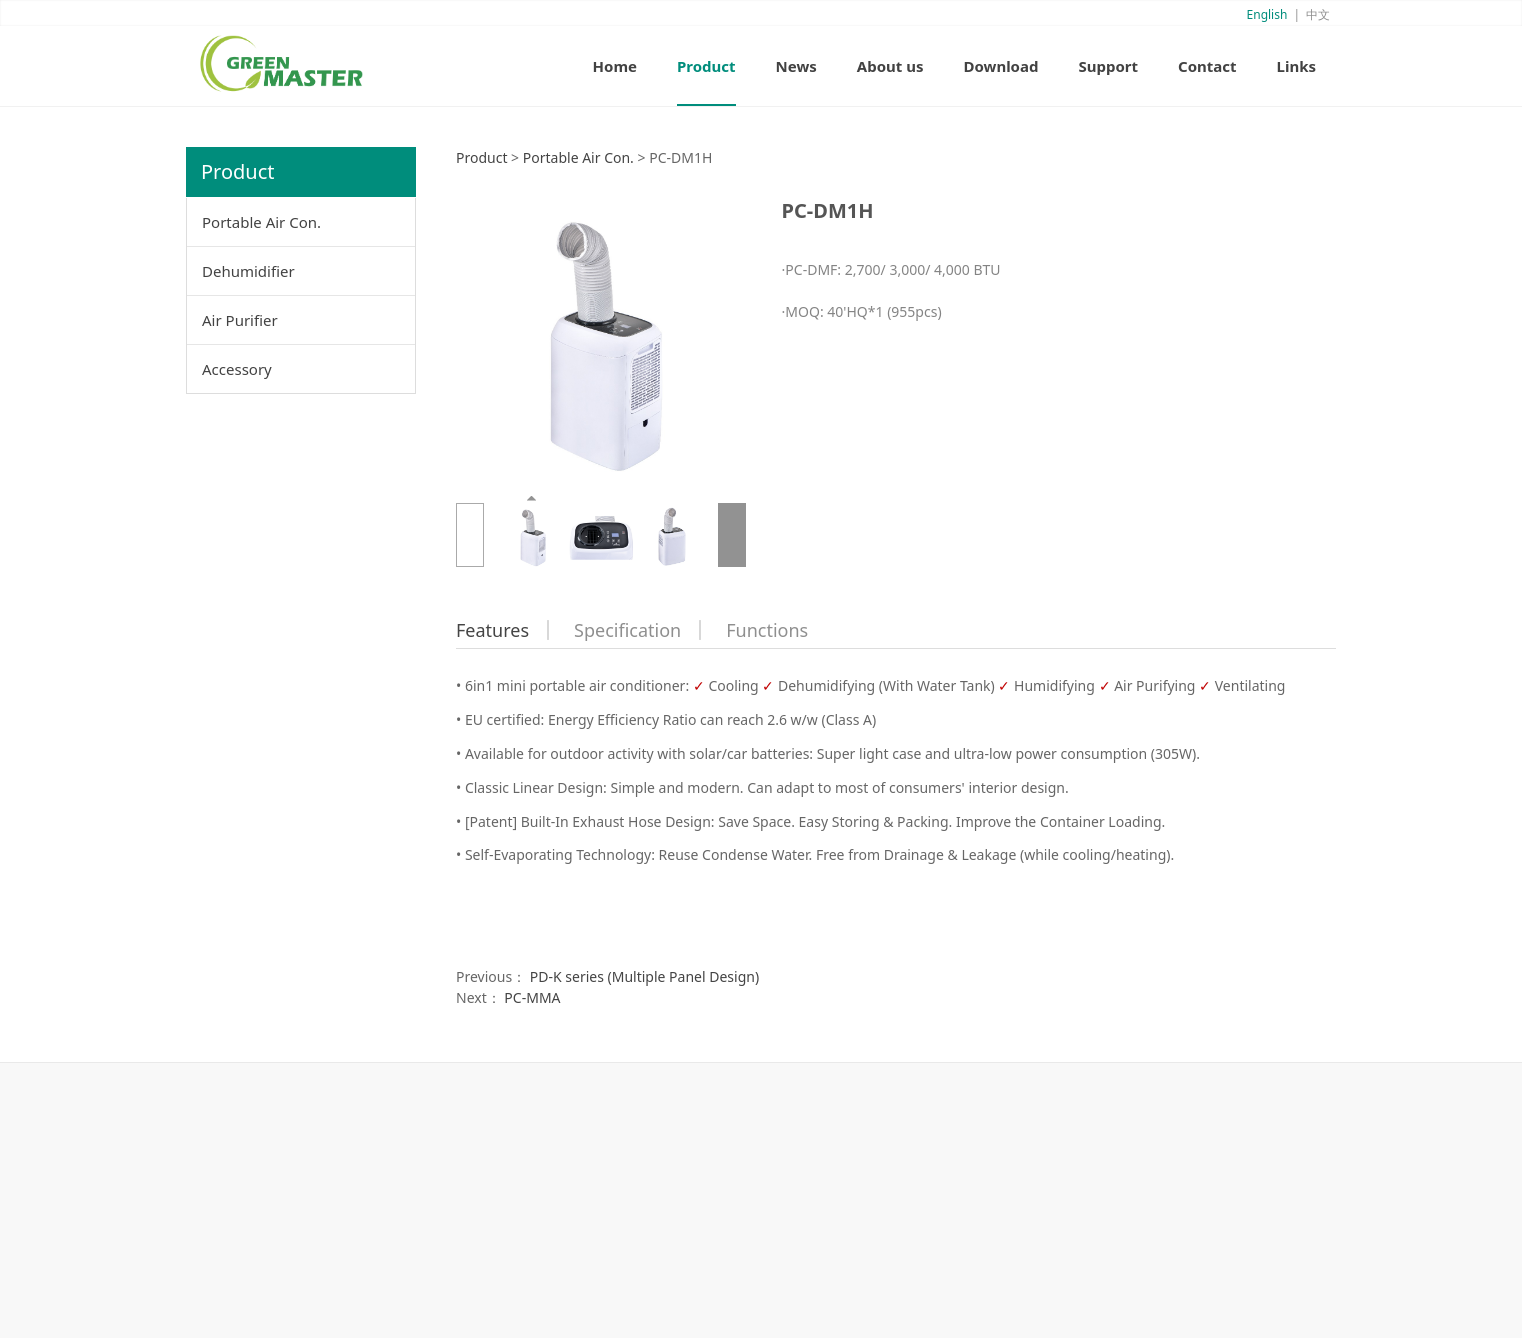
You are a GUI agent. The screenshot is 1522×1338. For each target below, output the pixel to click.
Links (1296, 66)
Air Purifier (240, 320)
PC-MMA (532, 997)
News (796, 66)
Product (706, 66)
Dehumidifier (248, 271)
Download (1000, 66)
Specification (627, 630)
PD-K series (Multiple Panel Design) (644, 976)
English (1267, 14)
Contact (1207, 66)
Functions (767, 630)
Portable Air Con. (261, 222)
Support (1108, 66)
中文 (1318, 14)
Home (615, 66)
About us (890, 66)
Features (492, 630)
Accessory (237, 369)
